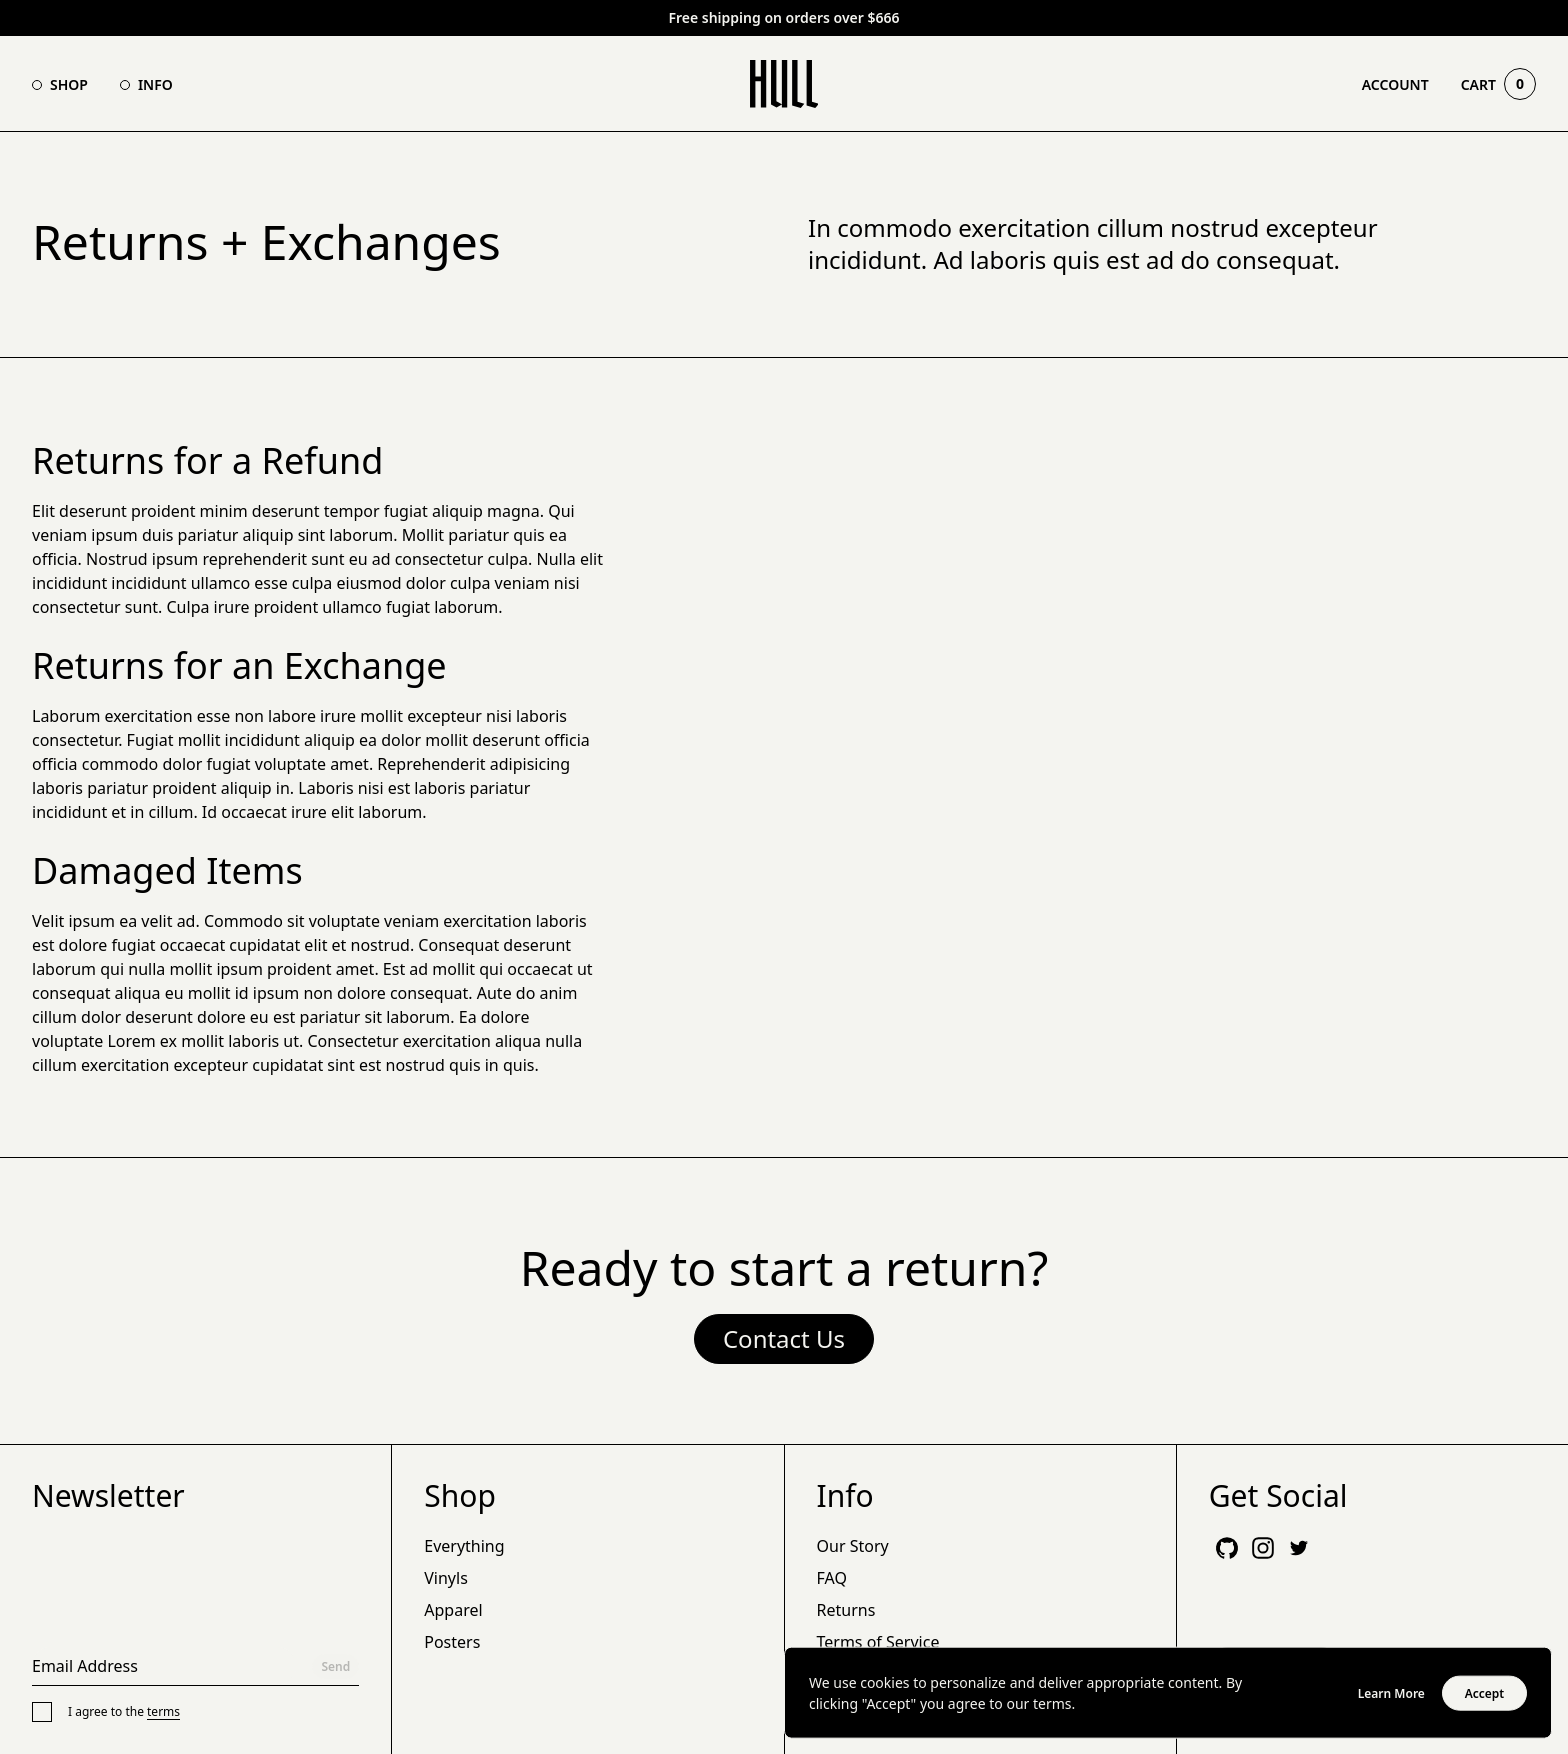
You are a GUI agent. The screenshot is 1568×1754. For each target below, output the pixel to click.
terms (163, 1711)
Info (155, 84)
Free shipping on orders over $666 (783, 18)
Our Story (853, 1546)
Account (1395, 84)
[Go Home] (784, 84)
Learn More (1391, 1695)
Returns (846, 1610)
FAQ (832, 1578)
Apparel (453, 1610)
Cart (1498, 84)
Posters (452, 1642)
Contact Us (784, 1338)
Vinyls (446, 1578)
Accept (1485, 1695)
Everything (464, 1546)
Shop (69, 84)
